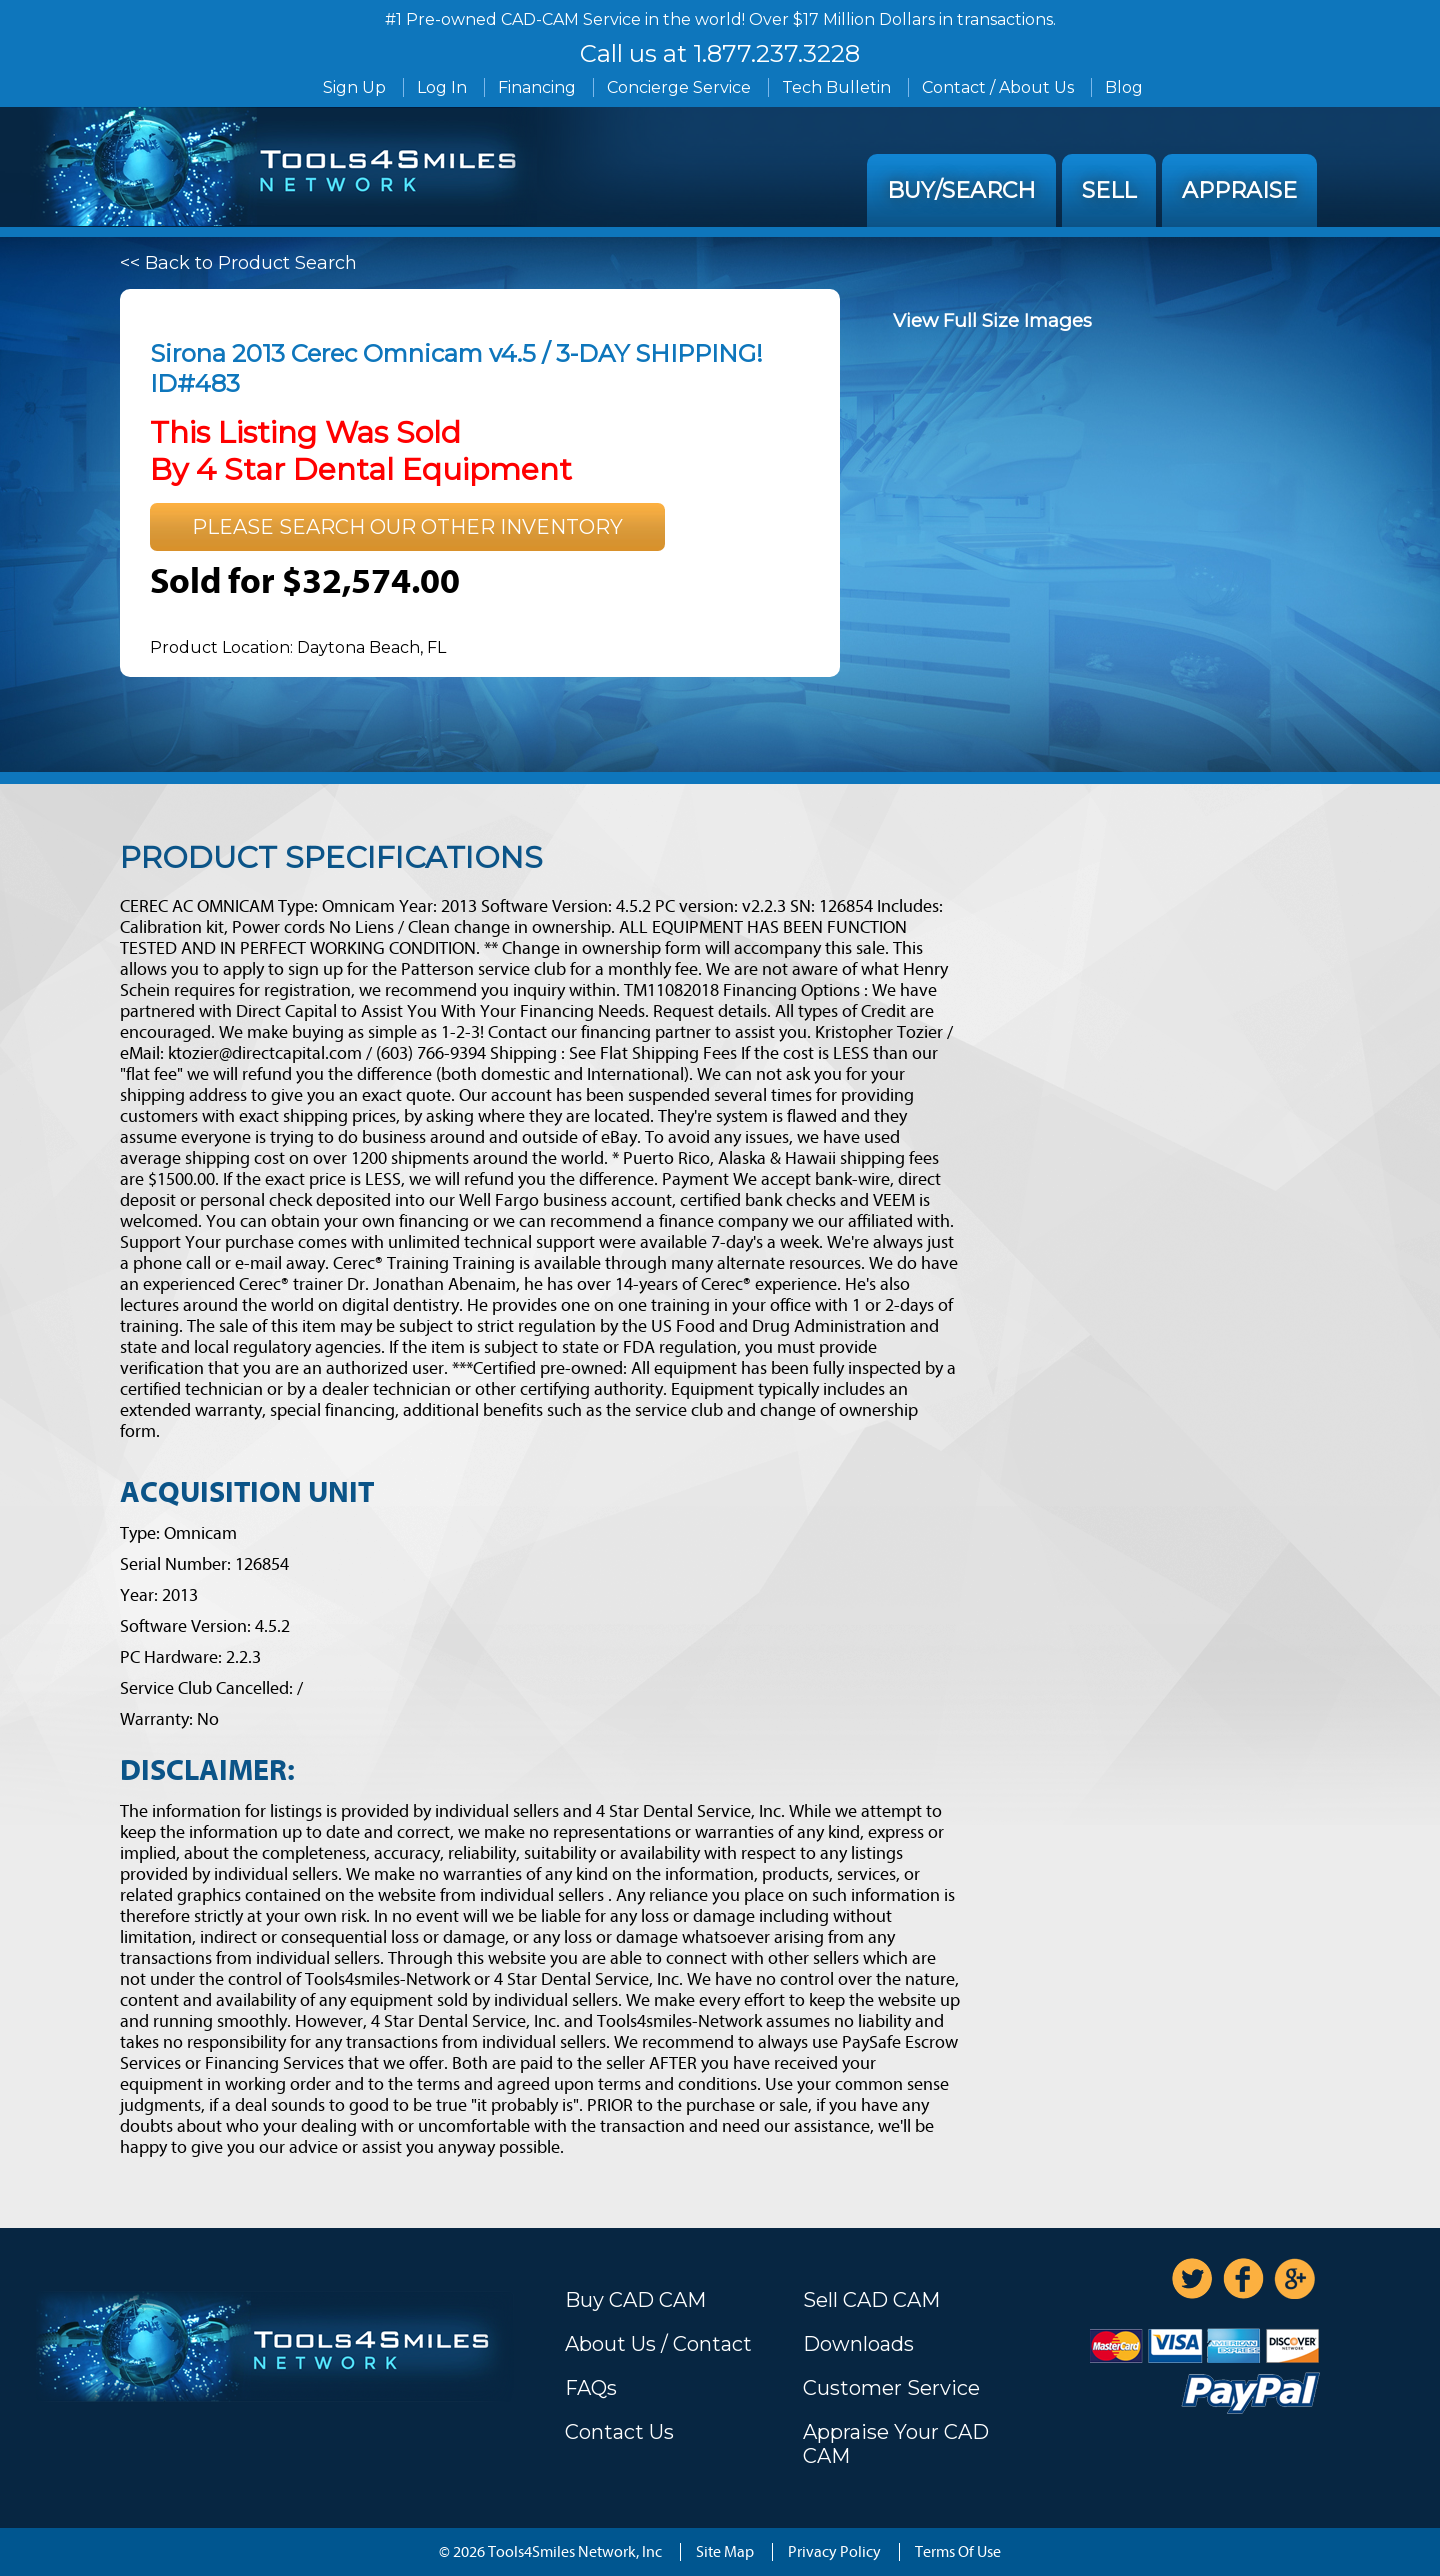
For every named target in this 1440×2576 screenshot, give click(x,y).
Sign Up (354, 87)
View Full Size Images (992, 320)
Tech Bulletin (836, 87)
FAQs (591, 2388)
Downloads (858, 2344)
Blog (1124, 87)
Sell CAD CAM (871, 2300)
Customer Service (891, 2388)
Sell (1109, 190)
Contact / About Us (998, 87)
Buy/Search (961, 190)
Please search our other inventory (407, 527)
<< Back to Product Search (238, 263)
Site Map (725, 2552)
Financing (537, 87)
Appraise (1239, 190)
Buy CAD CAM (635, 2300)
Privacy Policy (834, 2552)
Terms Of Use (958, 2552)
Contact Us (619, 2432)
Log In (442, 87)
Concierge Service (679, 87)
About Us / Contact (658, 2344)
